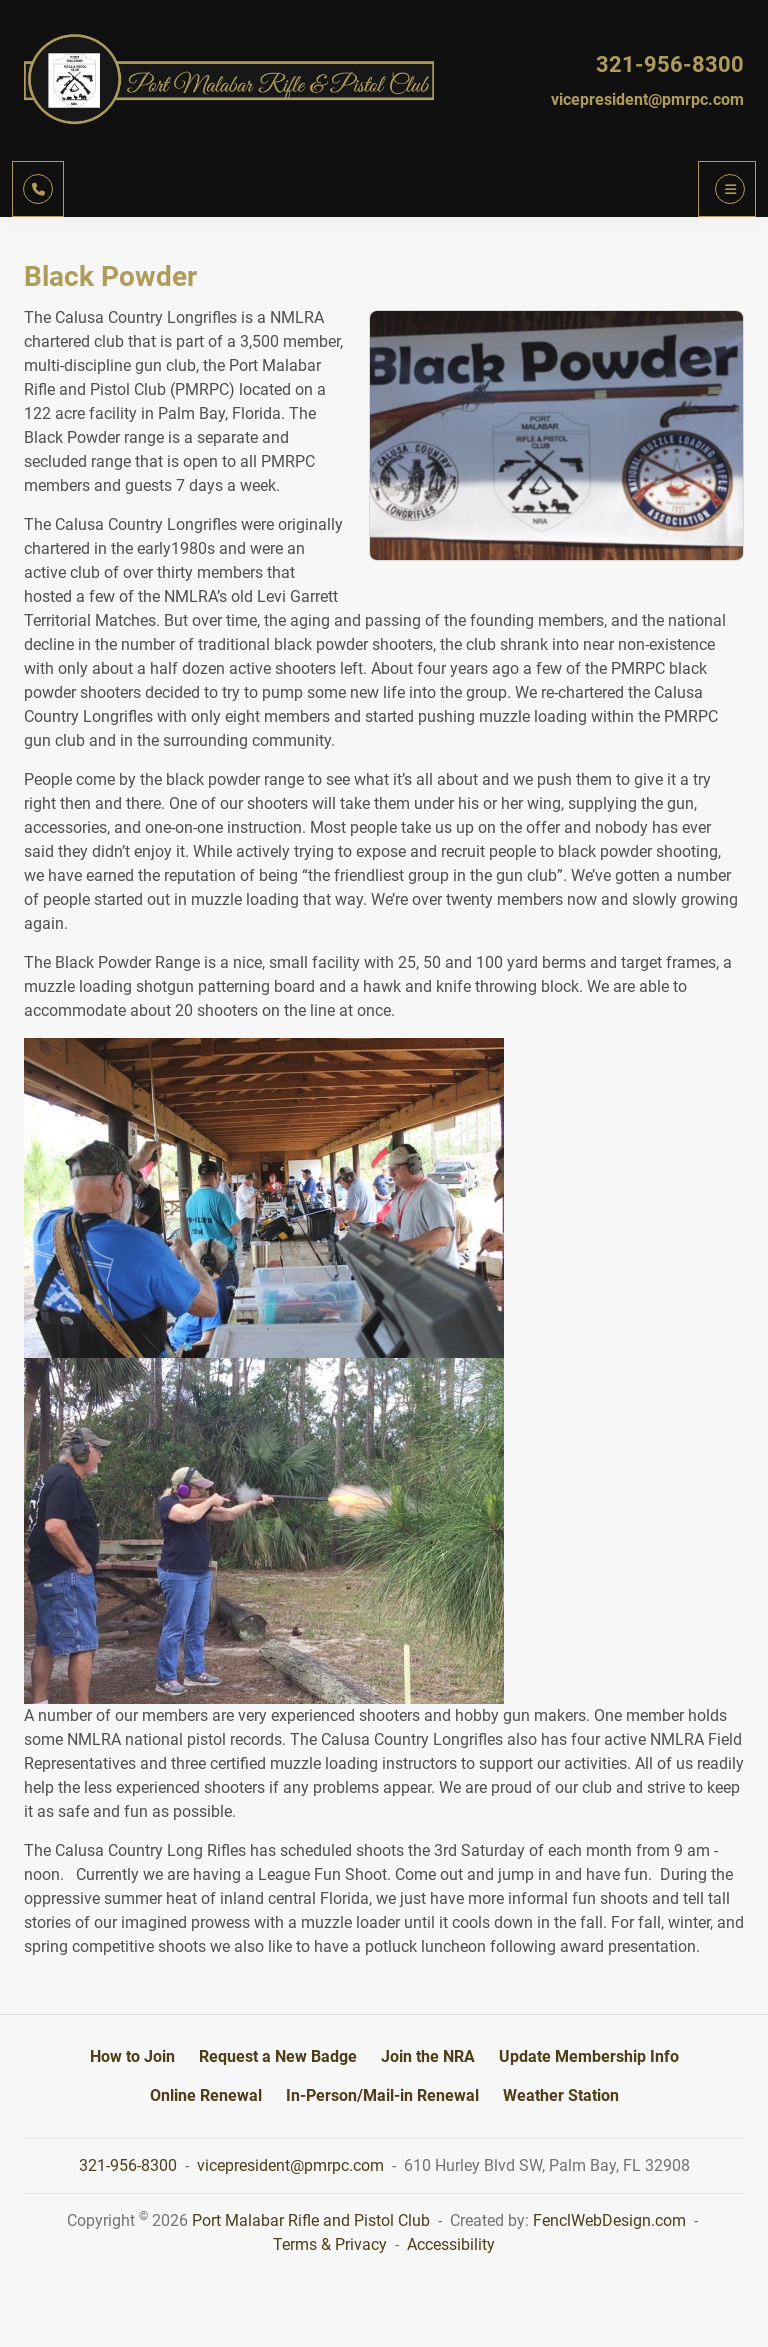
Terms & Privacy (330, 2244)
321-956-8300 (670, 64)
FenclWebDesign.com (609, 2220)
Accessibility (451, 2244)
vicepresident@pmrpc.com (647, 99)
